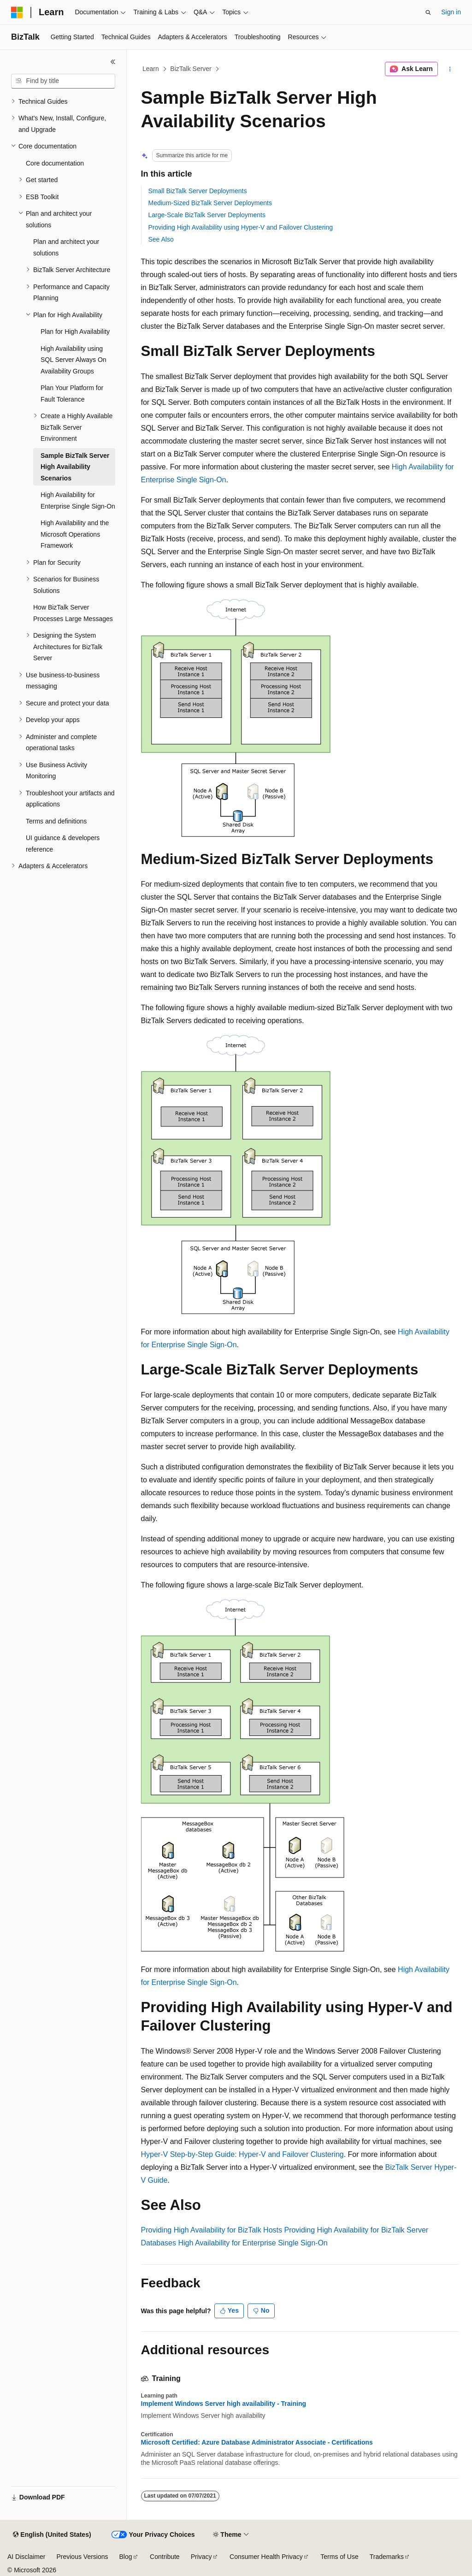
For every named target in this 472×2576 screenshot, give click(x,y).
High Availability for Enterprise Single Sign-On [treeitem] (78, 500)
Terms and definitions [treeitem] (56, 821)
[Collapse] (113, 61)
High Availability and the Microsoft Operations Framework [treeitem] (75, 534)
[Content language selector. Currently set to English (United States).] (51, 2535)
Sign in (451, 12)
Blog (125, 2556)
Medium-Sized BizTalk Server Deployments (210, 203)
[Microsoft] (17, 12)
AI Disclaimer (26, 2556)
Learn (150, 68)
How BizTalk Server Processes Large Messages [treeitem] (73, 613)
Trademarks (387, 2556)
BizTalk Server (190, 68)
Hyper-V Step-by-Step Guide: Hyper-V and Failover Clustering (242, 2154)
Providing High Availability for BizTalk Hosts (212, 2230)
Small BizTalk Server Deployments (197, 191)
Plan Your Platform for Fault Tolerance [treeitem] (72, 393)
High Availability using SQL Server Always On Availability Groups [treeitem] (73, 360)
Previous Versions (82, 2556)
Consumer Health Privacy (266, 2556)
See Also (161, 239)
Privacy (201, 2556)
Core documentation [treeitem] (55, 163)
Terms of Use (339, 2556)
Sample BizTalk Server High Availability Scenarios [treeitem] (75, 467)
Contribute (165, 2556)
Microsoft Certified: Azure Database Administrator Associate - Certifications (257, 2442)
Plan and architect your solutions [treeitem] (66, 247)
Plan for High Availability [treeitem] (75, 331)
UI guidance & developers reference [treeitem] (63, 843)
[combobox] (63, 81)
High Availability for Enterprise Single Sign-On (252, 2243)
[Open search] (428, 12)
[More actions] (450, 69)
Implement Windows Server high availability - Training (224, 2403)
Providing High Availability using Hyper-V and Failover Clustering (240, 227)
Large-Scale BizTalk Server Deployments (207, 215)
